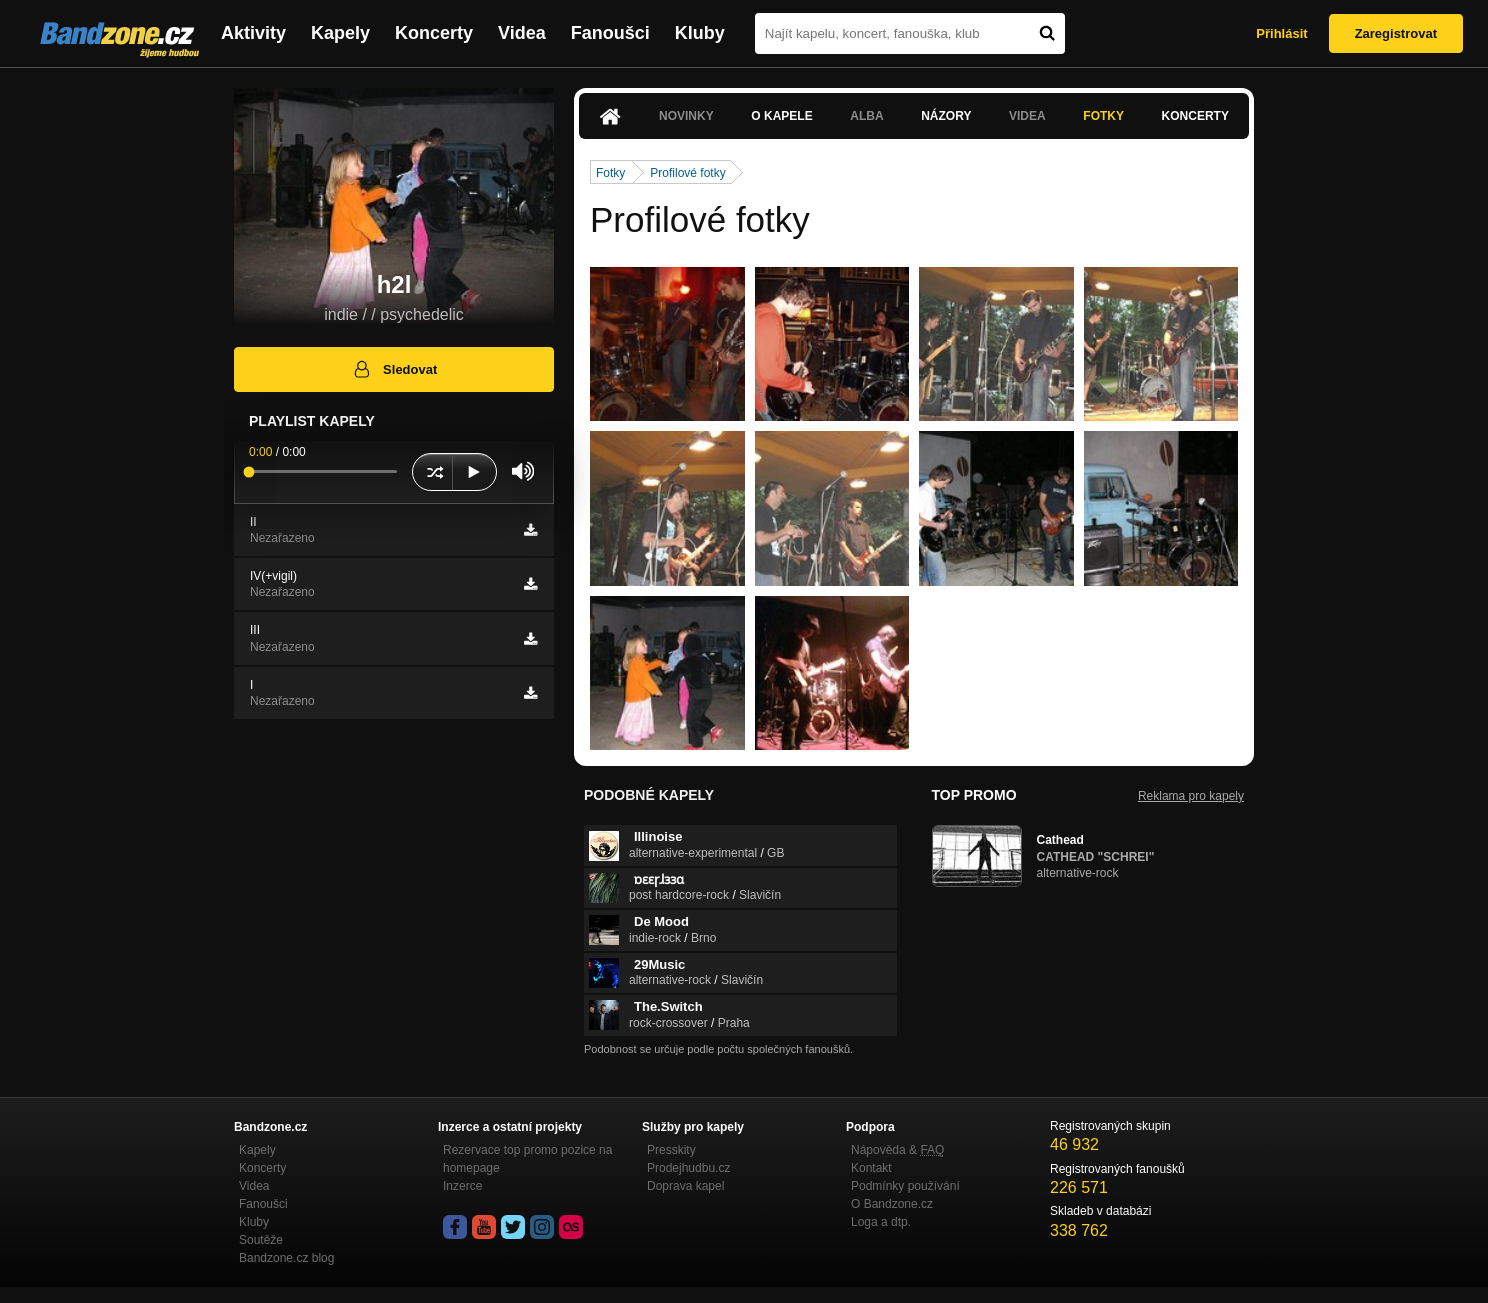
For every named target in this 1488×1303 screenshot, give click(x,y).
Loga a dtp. (881, 1222)
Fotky (1103, 116)
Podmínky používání (905, 1186)
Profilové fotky (687, 173)
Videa (522, 33)
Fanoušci (610, 33)
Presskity (671, 1150)
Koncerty (434, 33)
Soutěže (261, 1240)
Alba (866, 116)
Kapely (340, 33)
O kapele (781, 116)
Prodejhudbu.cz (688, 1168)
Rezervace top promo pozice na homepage (527, 1159)
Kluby (700, 33)
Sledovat (394, 369)
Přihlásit (1281, 33)
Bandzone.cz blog (286, 1258)
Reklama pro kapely (1191, 796)
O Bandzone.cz (892, 1204)
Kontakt (871, 1168)
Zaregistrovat (1396, 33)
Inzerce (462, 1186)
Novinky (686, 116)
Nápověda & (897, 1150)
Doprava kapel (685, 1186)
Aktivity (253, 33)
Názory (946, 116)
